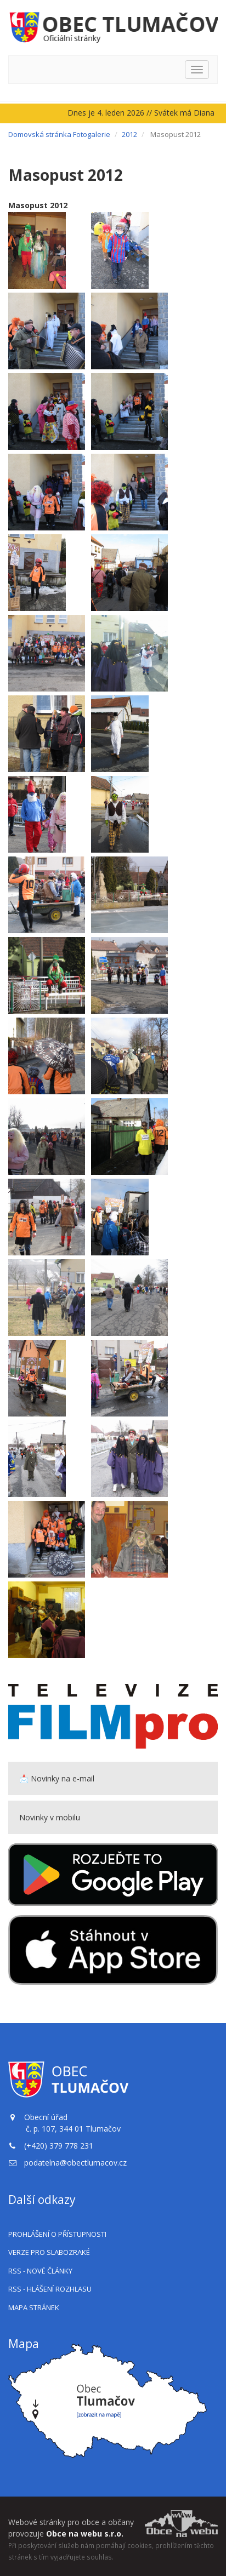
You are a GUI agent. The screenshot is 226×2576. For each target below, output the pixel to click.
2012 (129, 134)
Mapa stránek (33, 2307)
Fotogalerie (91, 134)
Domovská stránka (39, 134)
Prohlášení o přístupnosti (57, 2234)
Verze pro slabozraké (49, 2252)
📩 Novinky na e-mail (56, 1778)
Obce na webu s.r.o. (84, 2533)
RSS (40, 2271)
